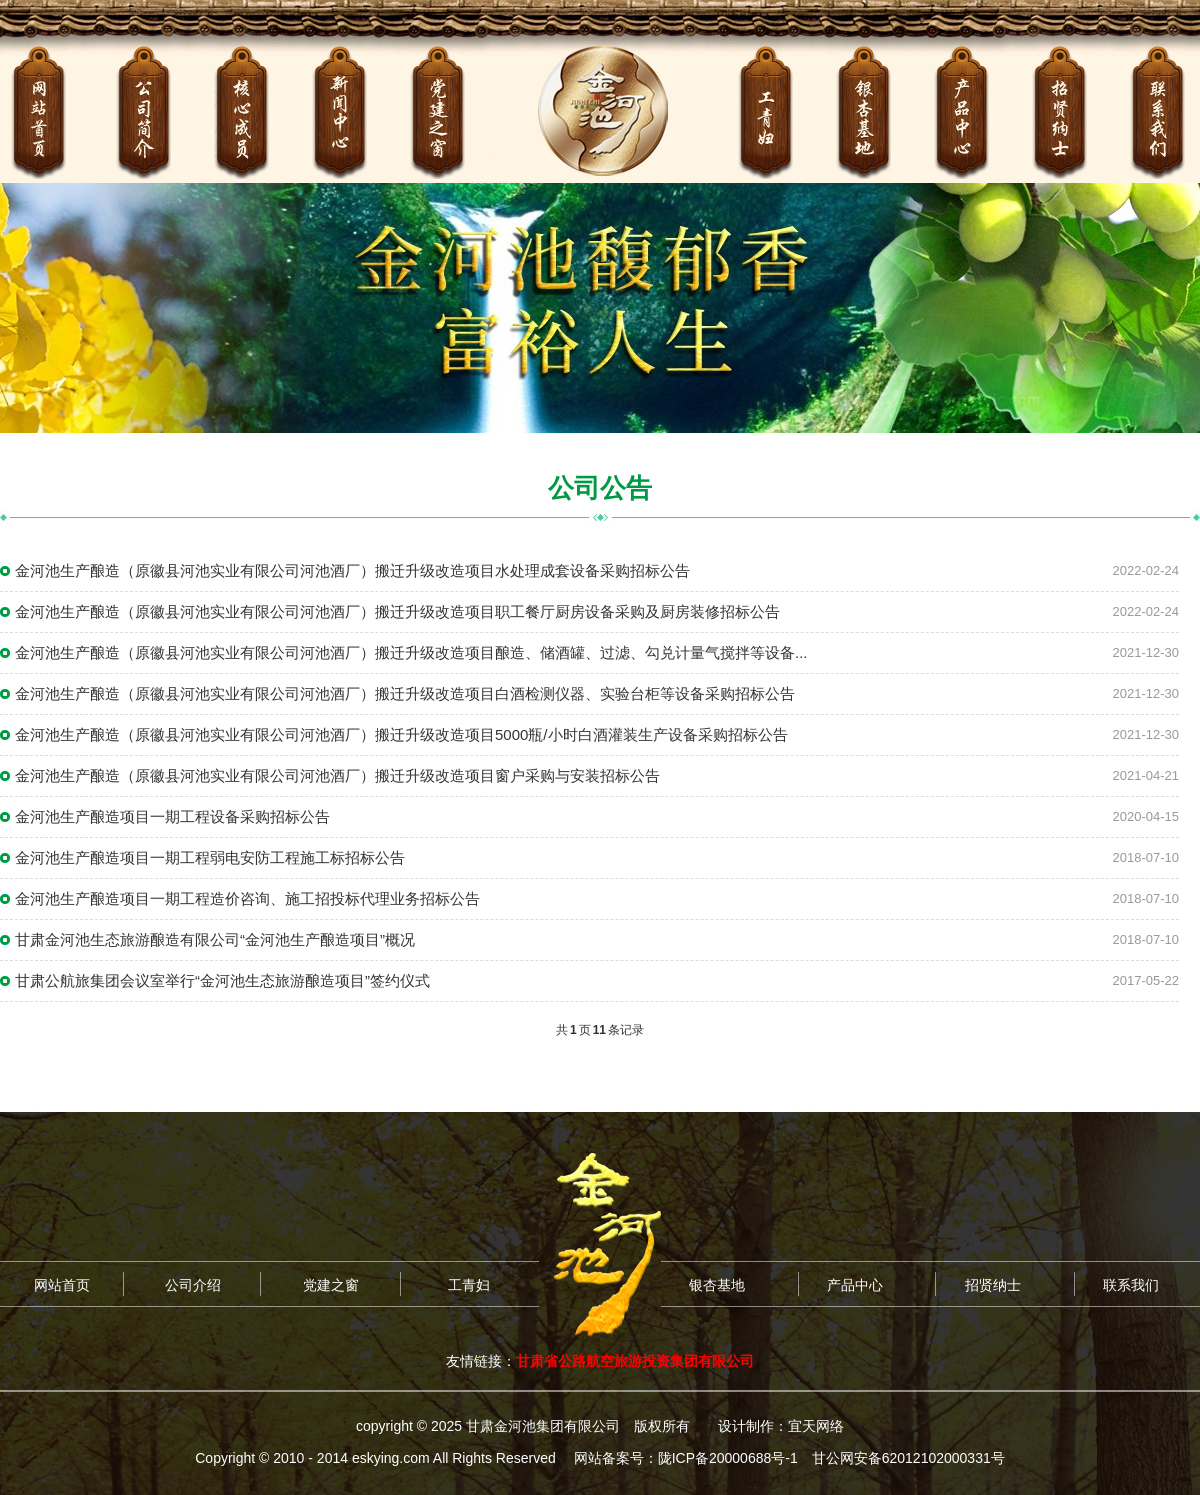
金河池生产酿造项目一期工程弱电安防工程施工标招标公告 (210, 857)
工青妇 (469, 1285)
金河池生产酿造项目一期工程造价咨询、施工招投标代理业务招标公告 (247, 898)
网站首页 (62, 1285)
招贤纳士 (993, 1285)
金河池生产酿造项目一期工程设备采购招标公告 (172, 816)
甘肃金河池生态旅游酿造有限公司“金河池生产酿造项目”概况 (215, 939)
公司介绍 (193, 1285)
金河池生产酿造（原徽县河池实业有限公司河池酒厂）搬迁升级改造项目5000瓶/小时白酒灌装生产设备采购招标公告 (401, 734)
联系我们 (1131, 1285)
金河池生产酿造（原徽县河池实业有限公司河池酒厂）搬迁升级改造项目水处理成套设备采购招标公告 (352, 570)
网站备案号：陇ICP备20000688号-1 (686, 1458)
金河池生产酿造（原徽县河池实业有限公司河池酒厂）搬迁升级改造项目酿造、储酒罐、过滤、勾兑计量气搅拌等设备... (411, 652)
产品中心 (855, 1285)
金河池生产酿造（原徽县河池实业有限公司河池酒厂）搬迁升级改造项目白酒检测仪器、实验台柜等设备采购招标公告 (405, 693)
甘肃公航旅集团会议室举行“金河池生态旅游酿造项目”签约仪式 (222, 980)
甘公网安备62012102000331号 (908, 1458)
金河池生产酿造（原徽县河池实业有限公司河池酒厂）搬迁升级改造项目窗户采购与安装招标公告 (337, 775)
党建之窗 (331, 1285)
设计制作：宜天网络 (781, 1426)
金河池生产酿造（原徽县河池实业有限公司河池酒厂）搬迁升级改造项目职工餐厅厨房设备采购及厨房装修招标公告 (397, 611)
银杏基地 (717, 1285)
